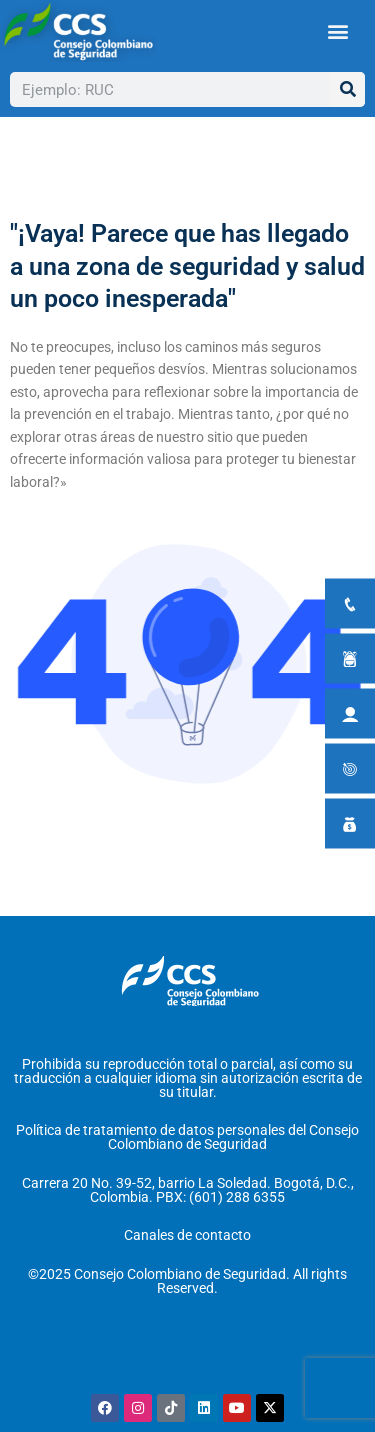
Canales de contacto (187, 1235)
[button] (337, 31)
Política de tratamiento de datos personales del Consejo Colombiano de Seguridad (187, 1137)
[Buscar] (347, 89)
